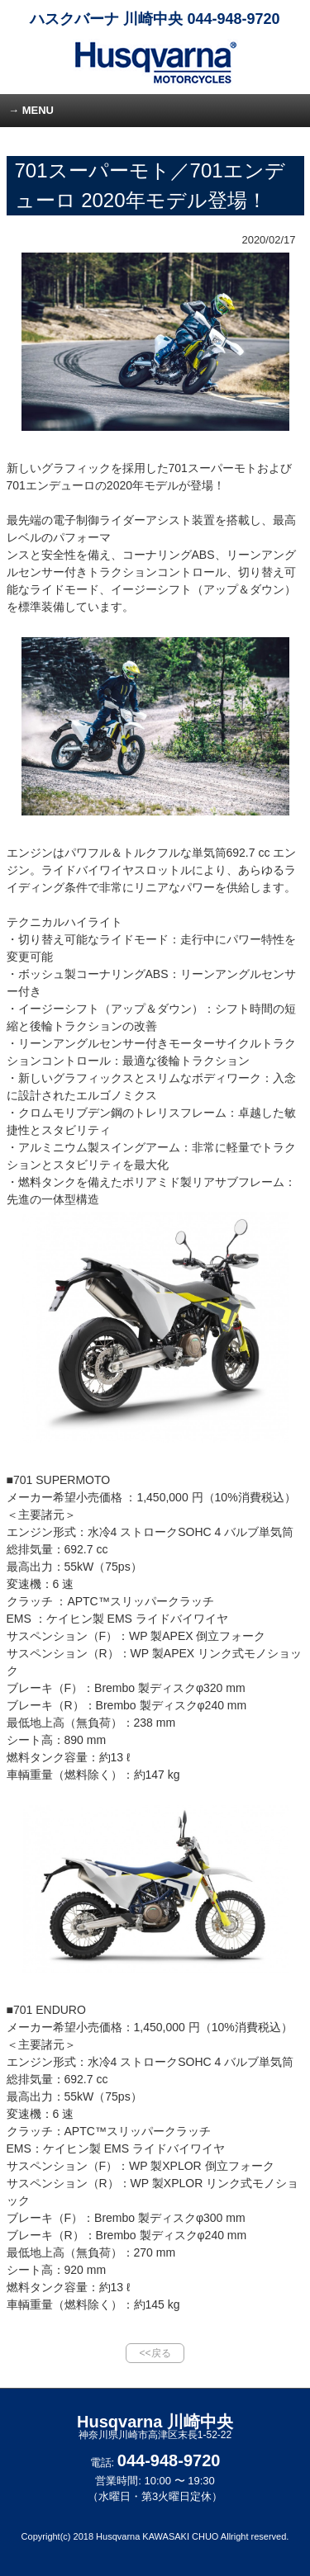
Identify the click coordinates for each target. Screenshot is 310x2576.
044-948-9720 (233, 19)
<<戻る (154, 2353)
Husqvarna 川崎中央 (155, 2427)
